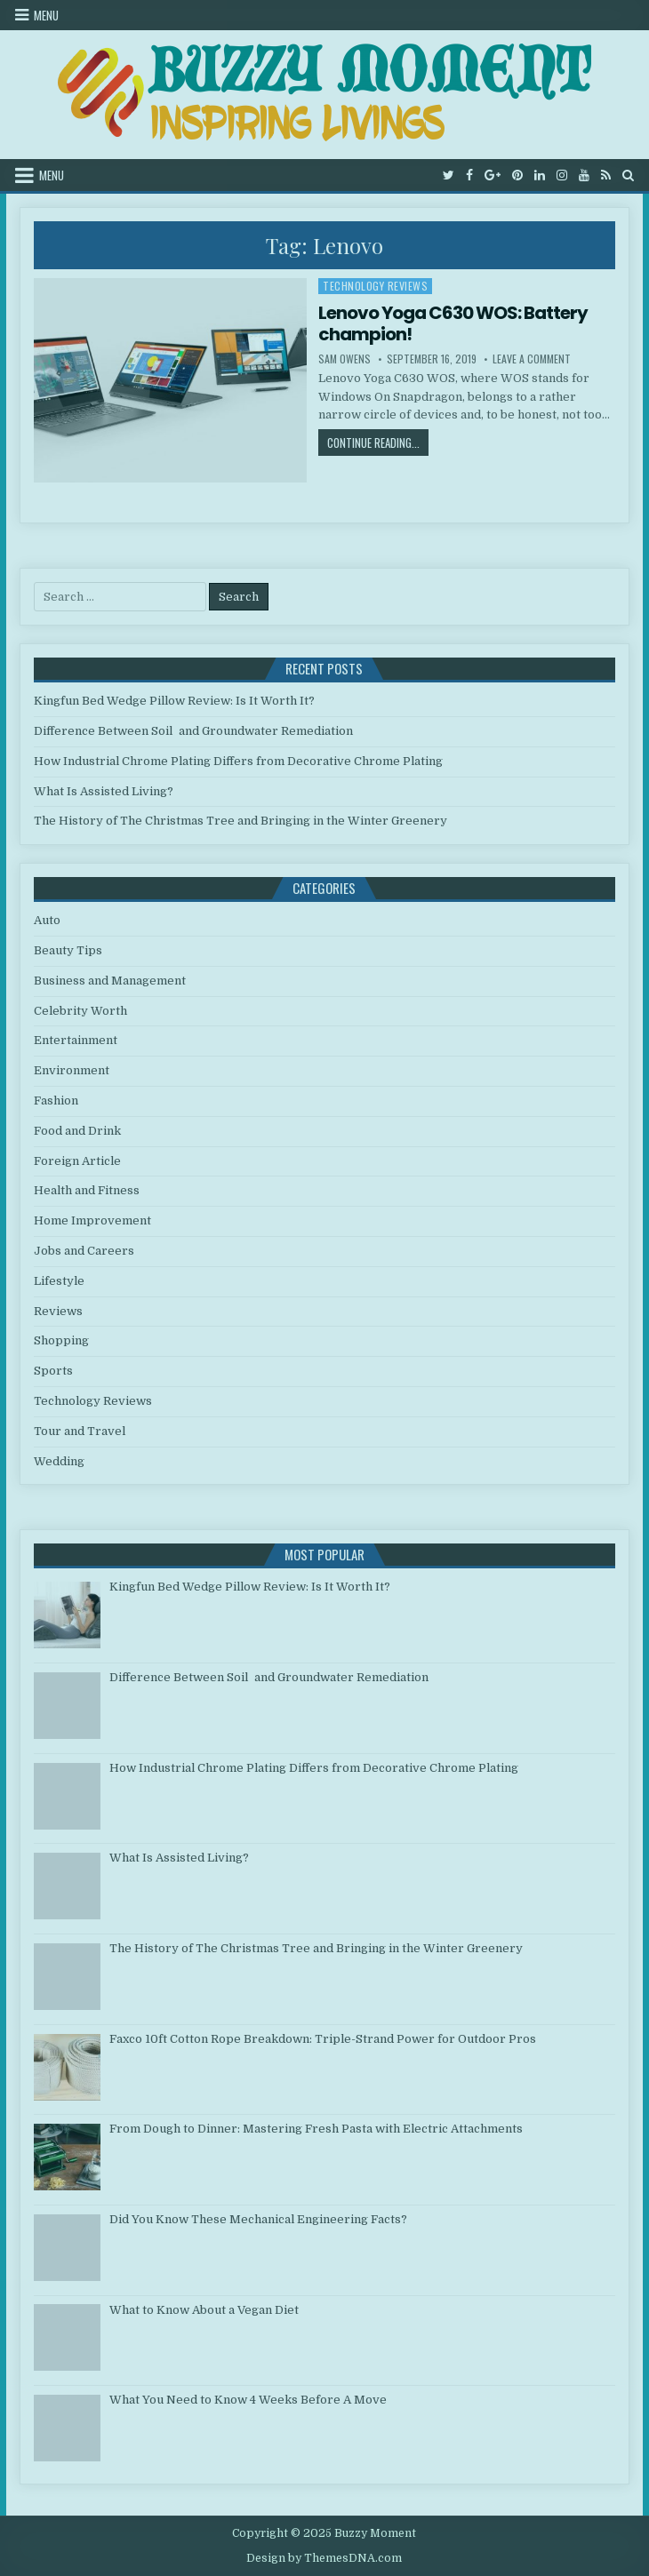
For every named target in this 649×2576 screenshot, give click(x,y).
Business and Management (110, 980)
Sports (53, 1370)
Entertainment (75, 1040)
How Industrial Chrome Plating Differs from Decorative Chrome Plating (238, 761)
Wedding (59, 1461)
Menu (46, 15)
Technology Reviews (375, 285)
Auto (47, 920)
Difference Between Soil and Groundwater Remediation (193, 731)
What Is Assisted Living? (103, 791)
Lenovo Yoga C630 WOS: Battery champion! (453, 323)
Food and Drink (77, 1130)
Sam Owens (344, 359)
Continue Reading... (378, 442)
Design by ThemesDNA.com (324, 2558)
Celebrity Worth (80, 1010)
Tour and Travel (79, 1431)
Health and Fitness (87, 1190)
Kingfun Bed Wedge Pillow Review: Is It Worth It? (174, 700)
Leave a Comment (532, 359)
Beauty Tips (68, 950)
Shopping (61, 1340)
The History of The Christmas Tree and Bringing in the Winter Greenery (240, 820)
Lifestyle (59, 1281)
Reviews (58, 1311)
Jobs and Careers (84, 1250)
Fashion (56, 1100)
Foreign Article (77, 1161)
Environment (71, 1070)
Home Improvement (92, 1220)
